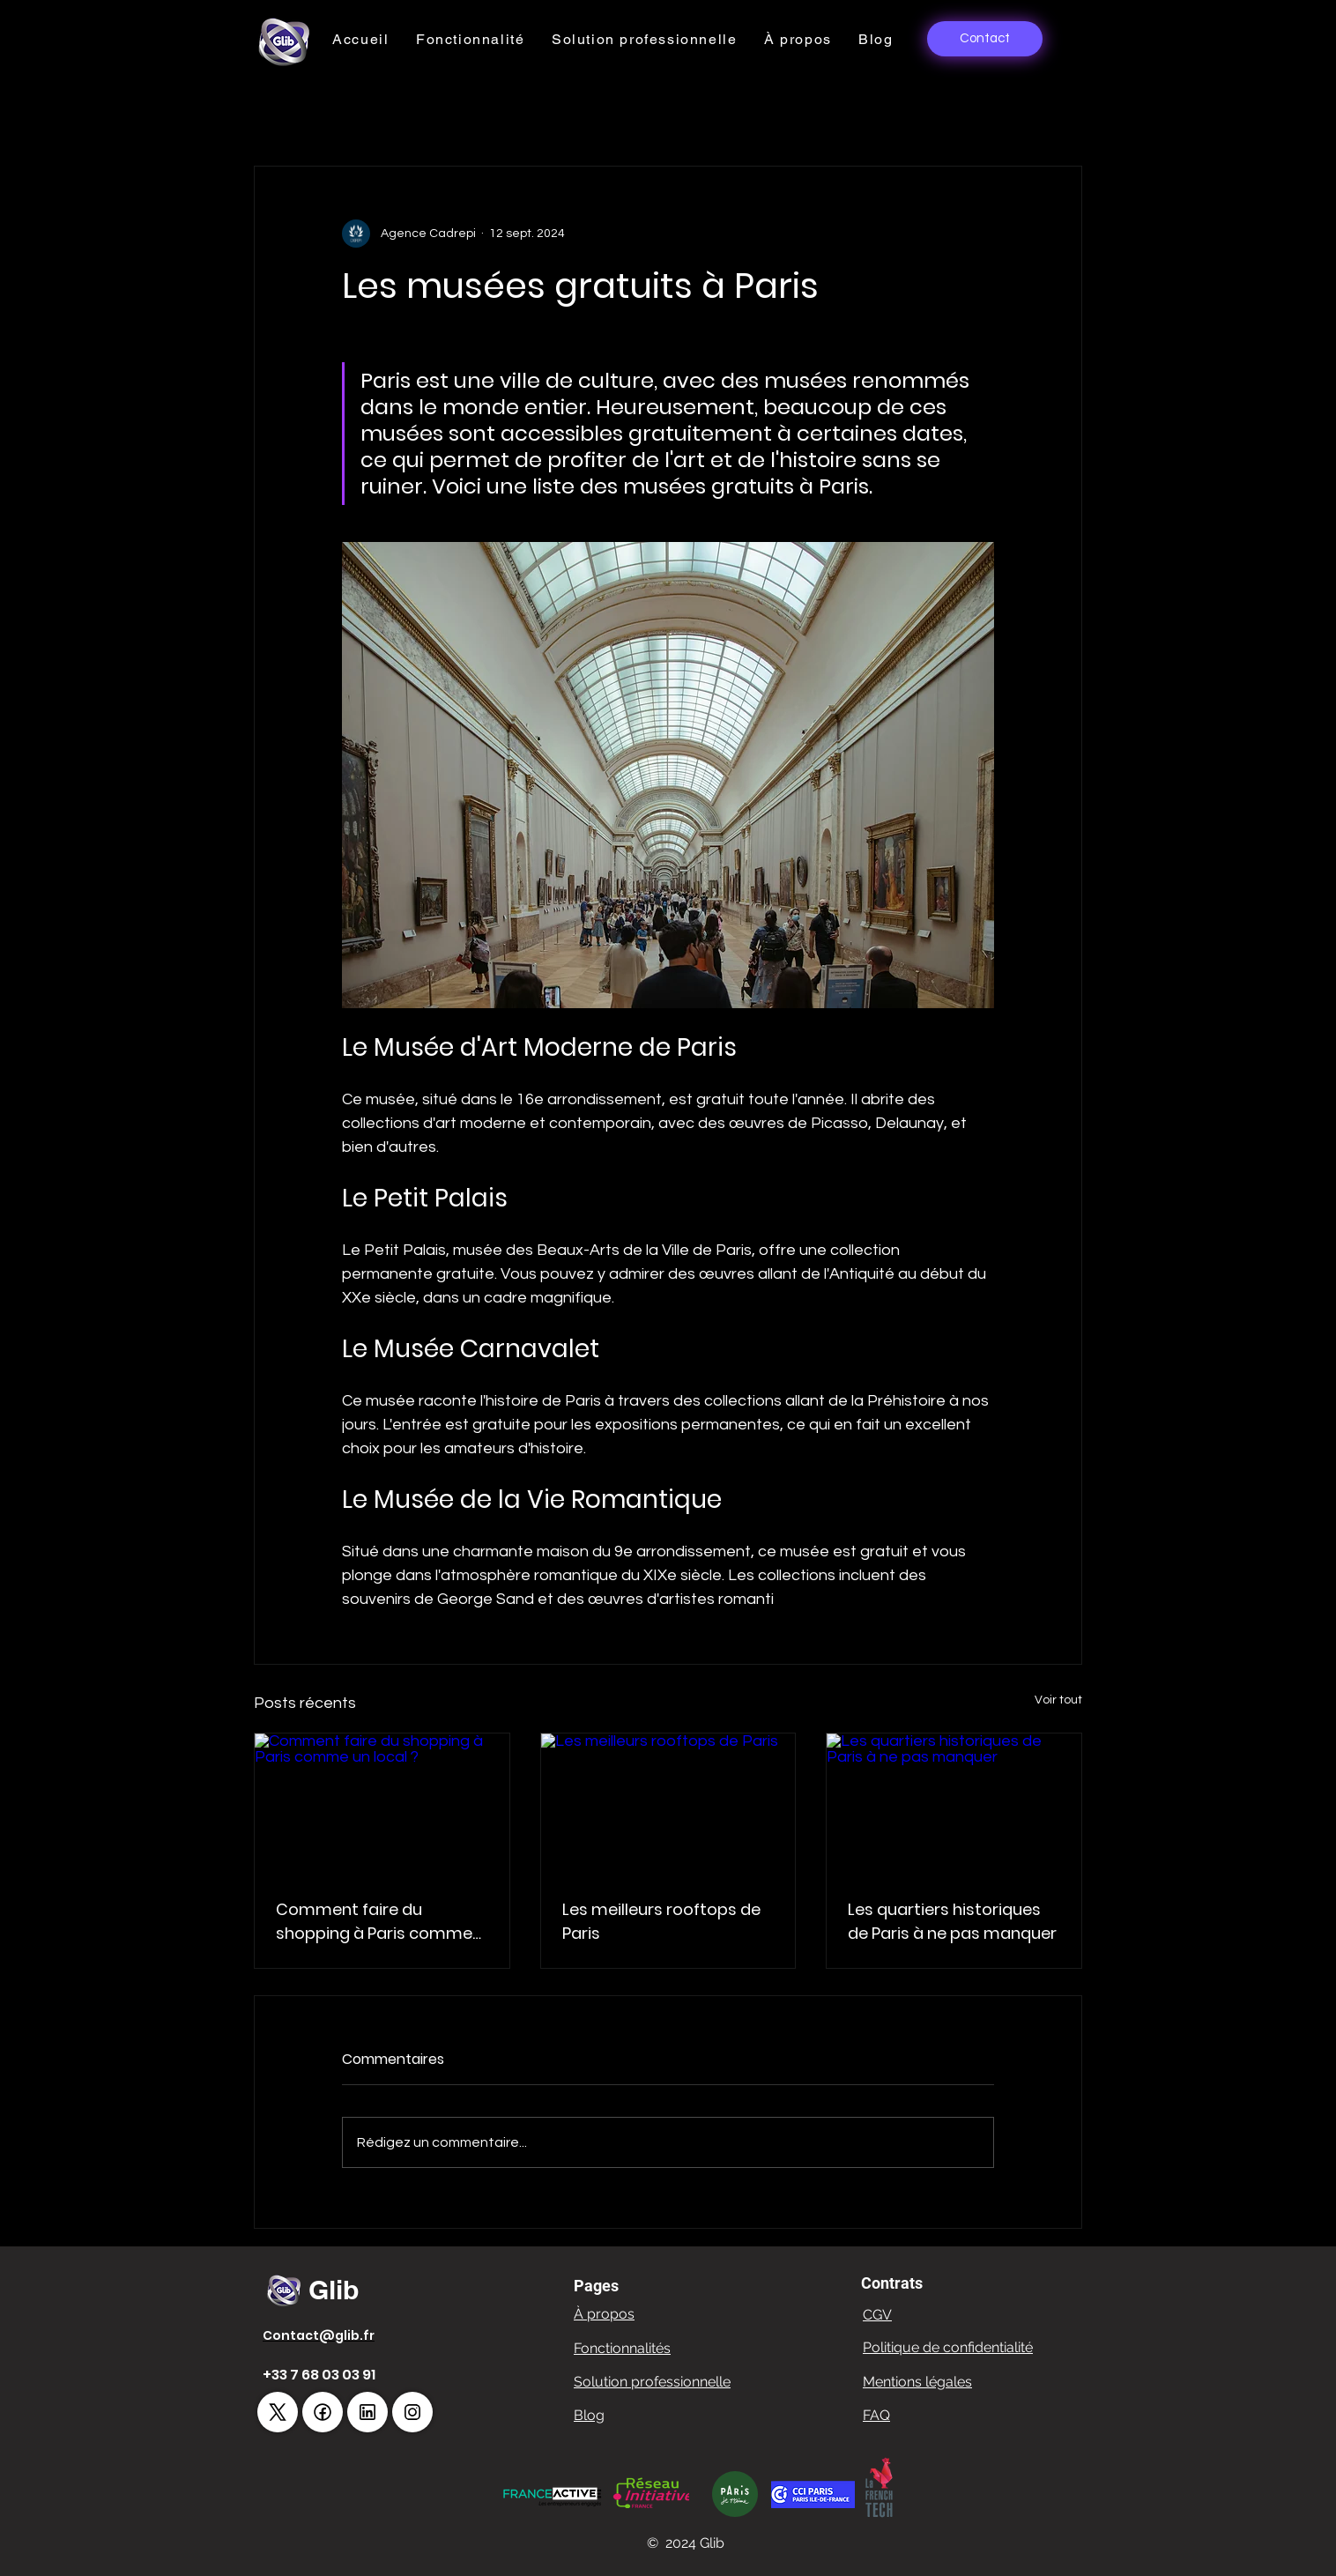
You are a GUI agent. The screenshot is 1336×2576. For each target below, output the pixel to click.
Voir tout (1058, 1700)
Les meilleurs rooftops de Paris (661, 1921)
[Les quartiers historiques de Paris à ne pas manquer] (954, 1804)
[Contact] (985, 38)
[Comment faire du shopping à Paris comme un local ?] (382, 1804)
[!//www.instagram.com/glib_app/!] (412, 2412)
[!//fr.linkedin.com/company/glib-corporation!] (367, 2412)
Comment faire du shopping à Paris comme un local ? (374, 1921)
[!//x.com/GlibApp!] (277, 2412)
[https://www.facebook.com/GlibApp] (322, 2412)
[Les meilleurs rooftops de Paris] (668, 1804)
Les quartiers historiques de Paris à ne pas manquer (952, 1921)
